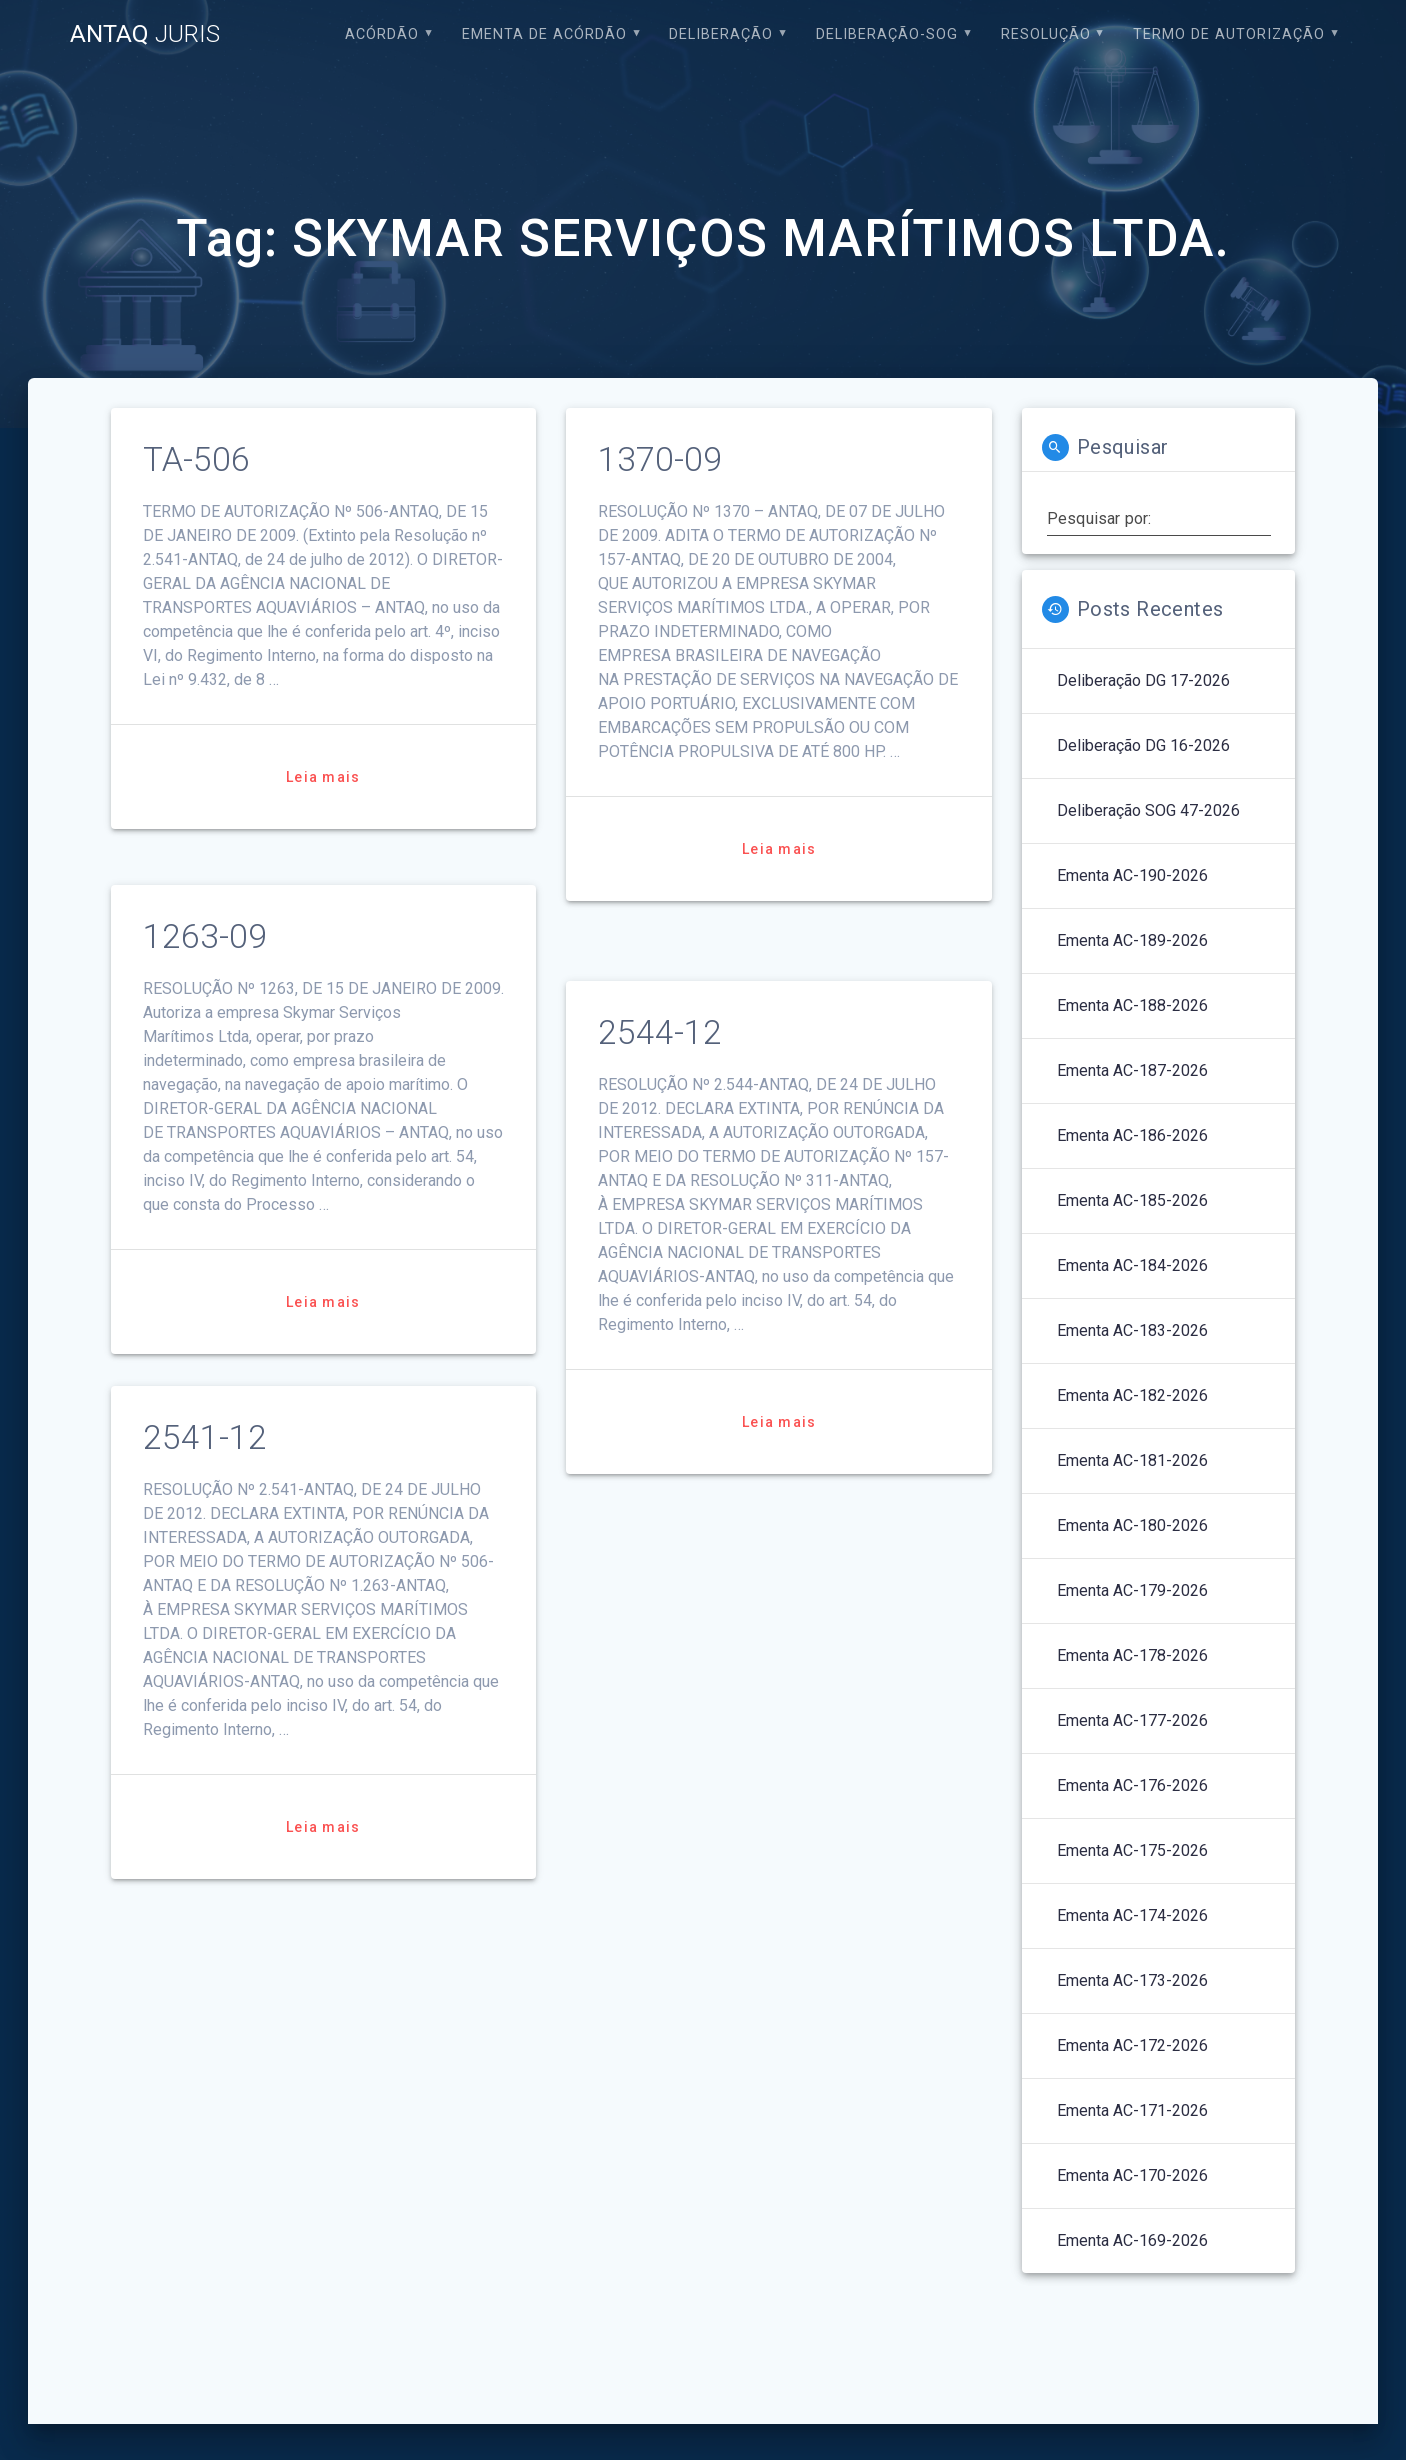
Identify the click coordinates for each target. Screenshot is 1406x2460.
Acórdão (382, 34)
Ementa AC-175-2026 (1132, 1850)
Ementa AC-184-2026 (1132, 1265)
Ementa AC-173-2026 (1132, 1980)
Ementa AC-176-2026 (1132, 1785)
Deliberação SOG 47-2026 (1148, 810)
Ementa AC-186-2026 (1132, 1135)
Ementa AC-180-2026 (1132, 1525)
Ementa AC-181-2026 (1132, 1460)
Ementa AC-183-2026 (1132, 1330)
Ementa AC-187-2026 (1132, 1070)
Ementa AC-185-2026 (1132, 1200)
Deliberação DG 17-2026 (1143, 680)
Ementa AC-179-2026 (1132, 1590)
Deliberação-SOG (887, 34)
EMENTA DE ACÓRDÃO (544, 34)
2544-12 (660, 1032)
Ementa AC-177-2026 (1132, 1720)
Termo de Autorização (1229, 34)
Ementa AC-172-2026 (1132, 2045)
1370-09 (660, 459)
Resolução (1046, 34)
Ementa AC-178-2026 (1132, 1655)
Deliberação (721, 34)
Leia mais (323, 777)
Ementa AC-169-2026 (1132, 2240)
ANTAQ (145, 34)
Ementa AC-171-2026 (1132, 2110)
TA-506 (196, 459)
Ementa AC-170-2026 (1132, 2175)
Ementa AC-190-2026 (1132, 875)
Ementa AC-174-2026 (1132, 1915)
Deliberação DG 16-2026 (1143, 745)
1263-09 (205, 936)
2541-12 (205, 1437)
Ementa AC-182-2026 (1132, 1395)
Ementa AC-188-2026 (1132, 1005)
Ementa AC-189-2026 (1132, 940)
